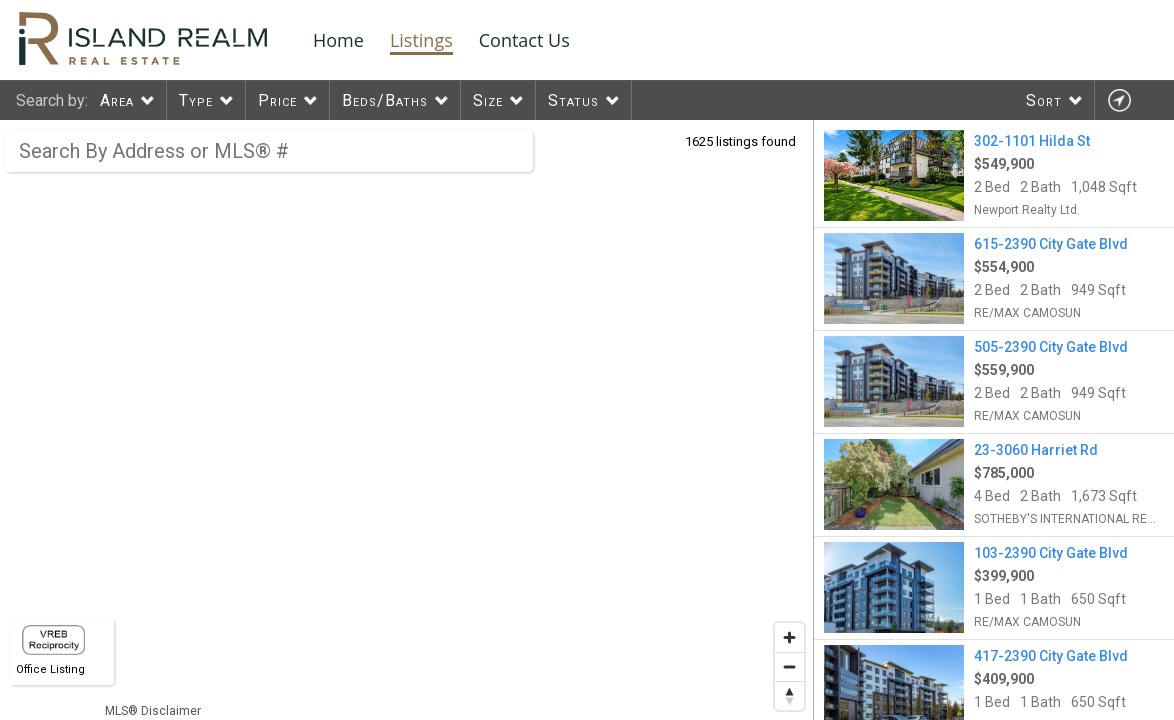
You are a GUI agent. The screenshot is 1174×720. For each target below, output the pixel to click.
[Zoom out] (789, 666)
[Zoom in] (789, 637)
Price (277, 100)
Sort (1044, 100)
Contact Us (524, 40)
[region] (407, 420)
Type (196, 100)
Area (117, 100)
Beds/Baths (385, 100)
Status (573, 100)
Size (488, 100)
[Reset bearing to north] (789, 695)
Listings (421, 40)
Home (338, 40)
